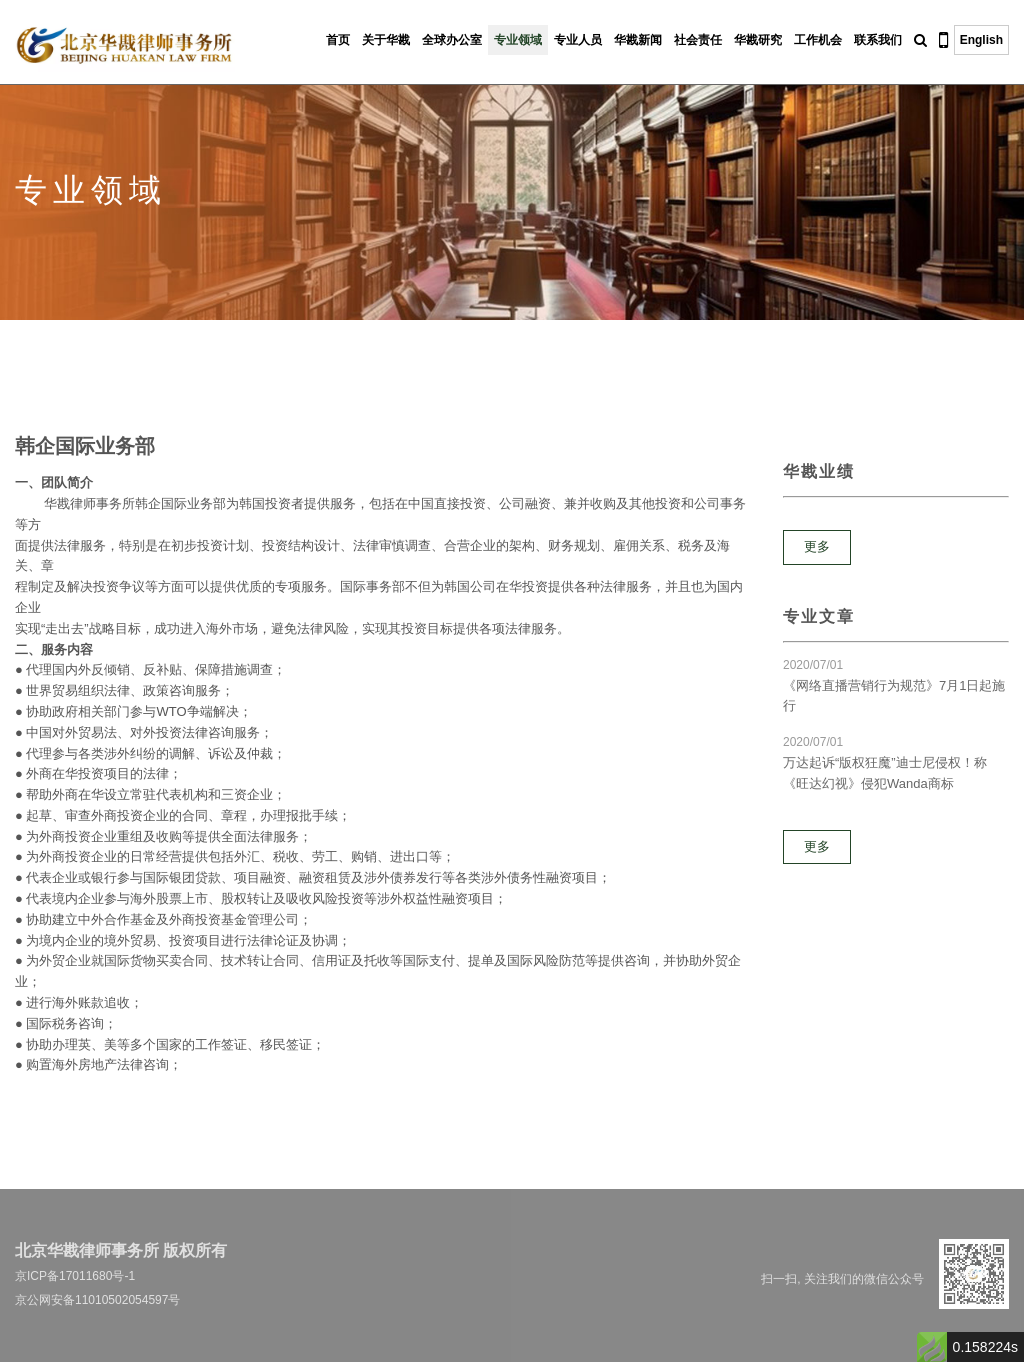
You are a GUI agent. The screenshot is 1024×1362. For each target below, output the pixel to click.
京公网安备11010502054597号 (97, 1300)
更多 (817, 546)
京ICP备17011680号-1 (75, 1276)
